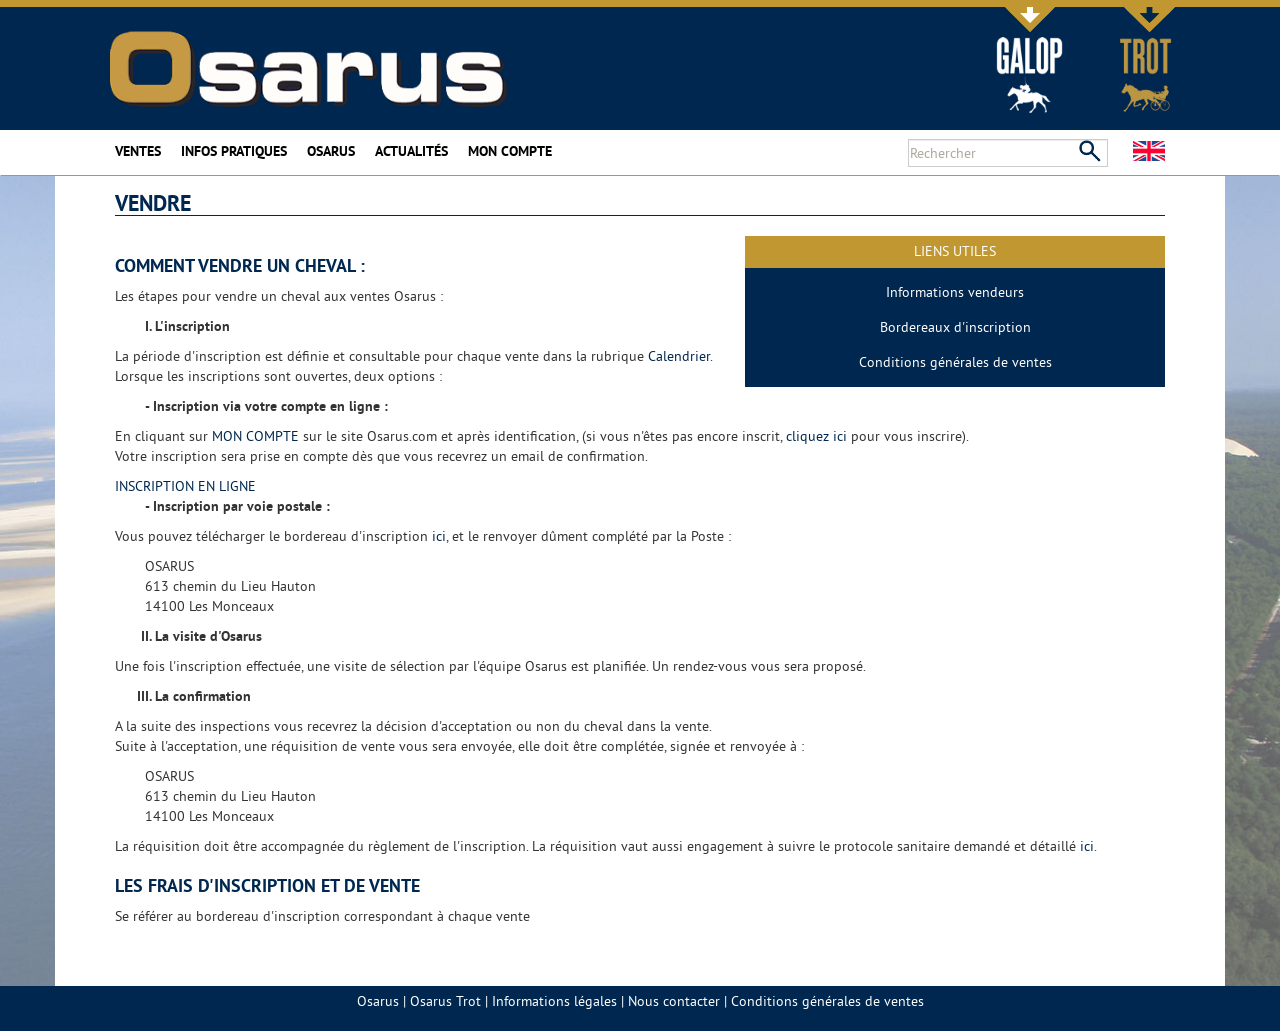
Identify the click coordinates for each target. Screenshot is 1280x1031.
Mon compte (510, 151)
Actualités (411, 151)
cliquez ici (816, 436)
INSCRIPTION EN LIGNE (185, 486)
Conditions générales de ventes (955, 362)
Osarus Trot (445, 1001)
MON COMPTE (255, 436)
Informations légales (554, 1001)
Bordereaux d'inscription (955, 327)
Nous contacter (674, 1001)
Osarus (331, 151)
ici (439, 536)
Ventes (138, 151)
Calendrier (679, 356)
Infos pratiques (234, 151)
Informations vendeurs (955, 292)
